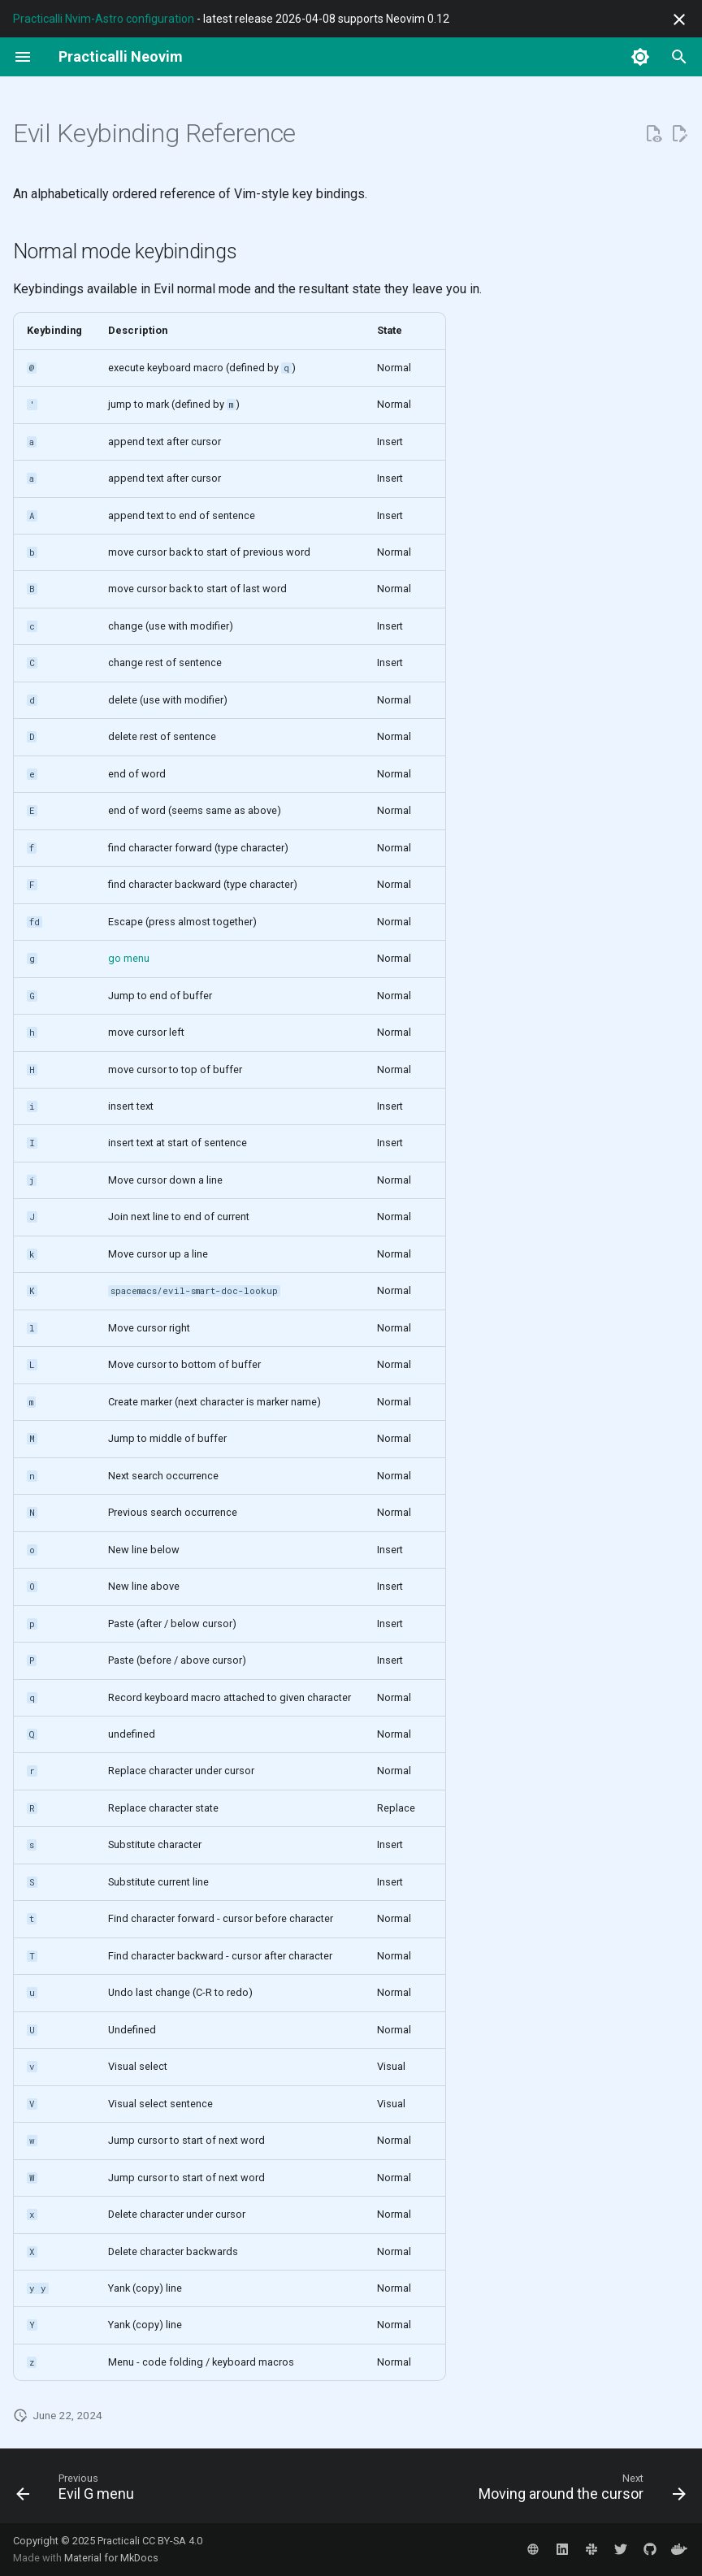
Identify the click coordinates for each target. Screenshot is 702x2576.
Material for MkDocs (111, 2558)
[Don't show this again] (679, 19)
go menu (129, 958)
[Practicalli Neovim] (120, 56)
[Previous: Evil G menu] (78, 2490)
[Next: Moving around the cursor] (579, 2490)
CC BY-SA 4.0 (172, 2541)
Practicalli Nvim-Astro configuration (103, 18)
